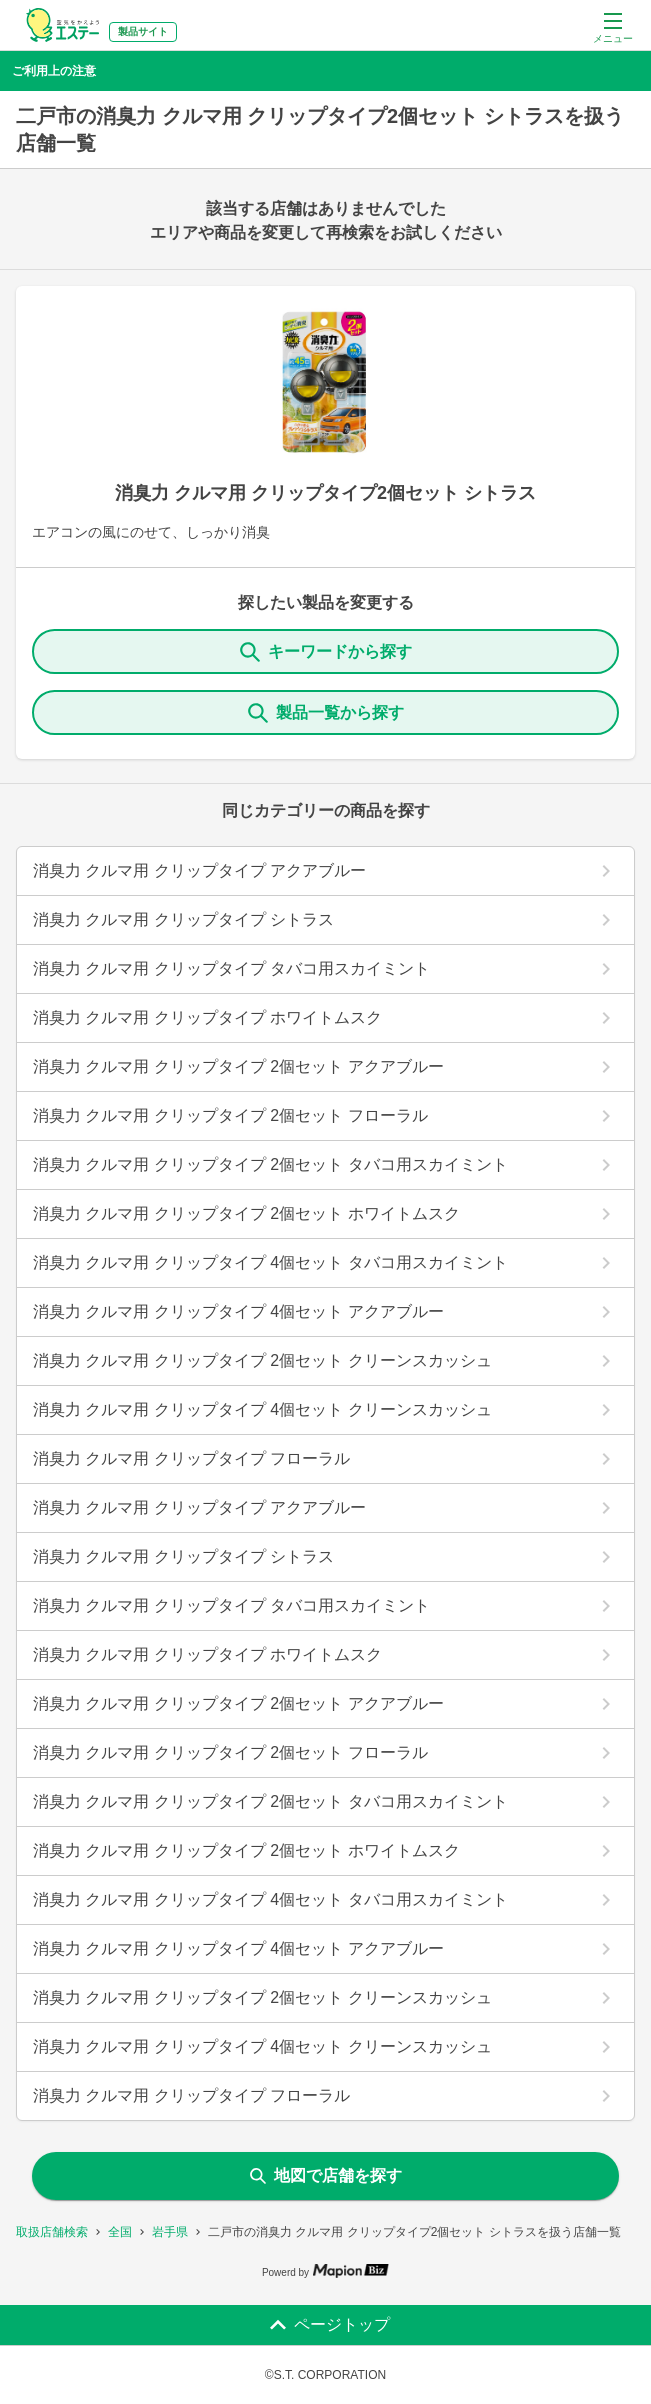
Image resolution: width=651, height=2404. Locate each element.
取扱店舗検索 (52, 2232)
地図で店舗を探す (326, 2175)
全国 (120, 2232)
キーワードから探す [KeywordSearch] (326, 652)
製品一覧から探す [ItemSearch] (326, 713)
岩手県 (170, 2232)
